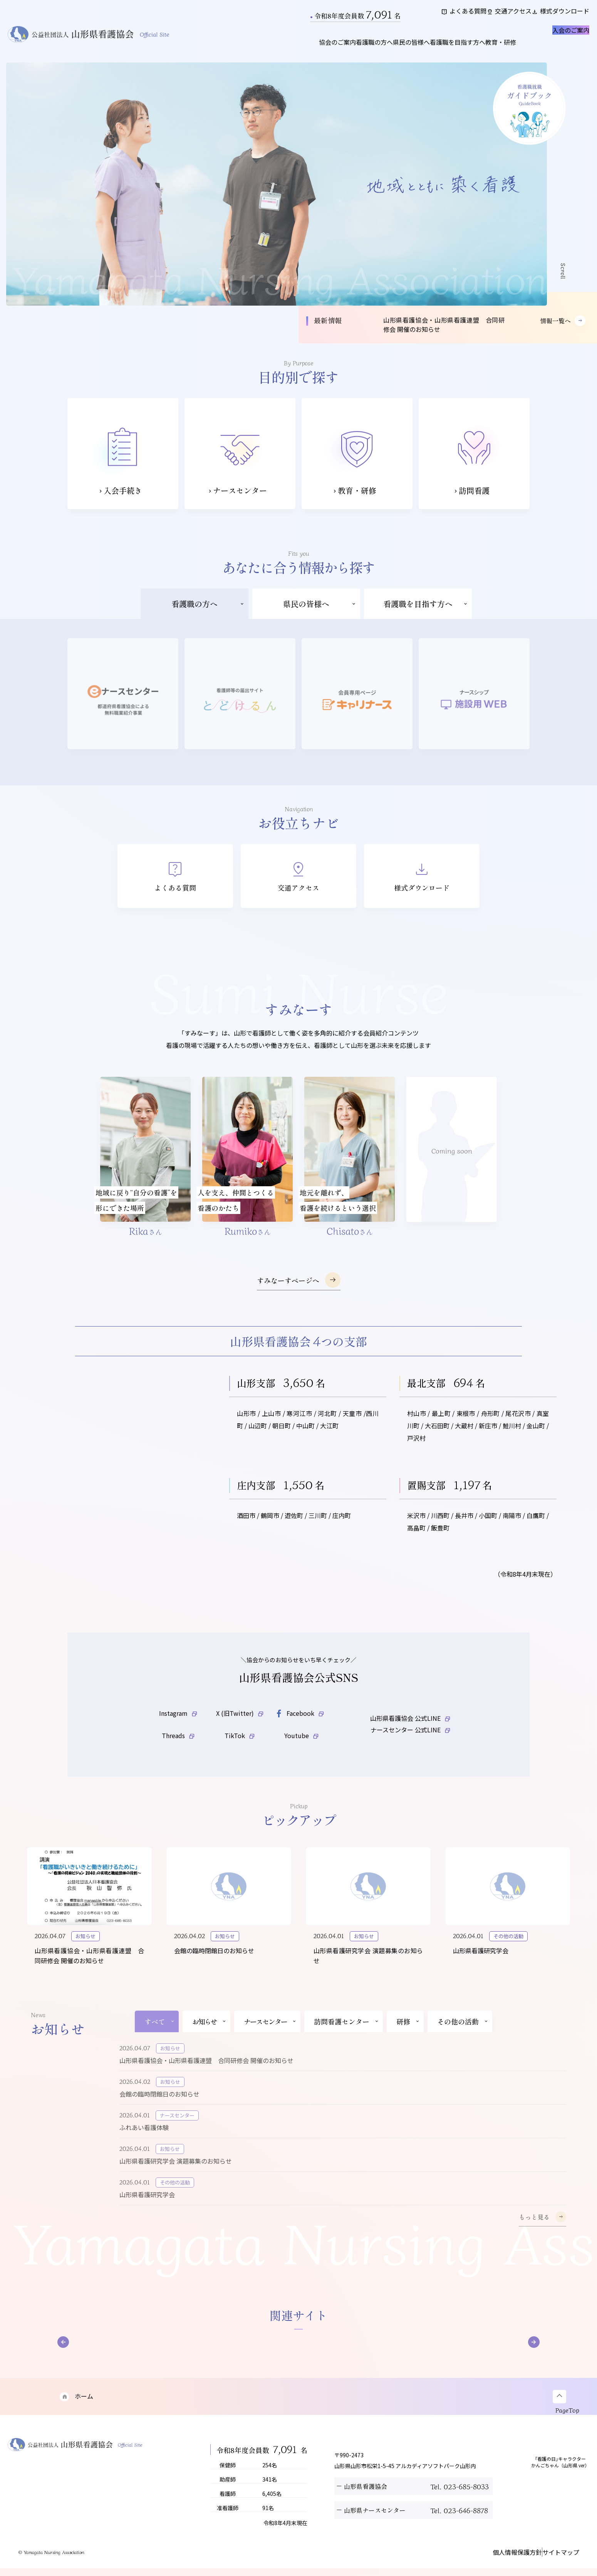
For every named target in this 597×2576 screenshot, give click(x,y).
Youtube (301, 1748)
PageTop (568, 2424)
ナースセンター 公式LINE (410, 1750)
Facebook (299, 1724)
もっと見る (542, 2231)
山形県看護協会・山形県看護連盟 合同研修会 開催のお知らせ (444, 333)
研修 (408, 2036)
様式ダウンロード (555, 15)
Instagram (178, 1723)
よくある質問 (434, 15)
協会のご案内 (281, 50)
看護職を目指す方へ (438, 50)
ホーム (75, 2410)
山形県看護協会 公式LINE (410, 1723)
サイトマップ (555, 2565)
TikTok (239, 1748)
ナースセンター (270, 2036)
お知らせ (209, 2036)
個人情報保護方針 (501, 2565)
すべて (159, 2036)
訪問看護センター (346, 2036)
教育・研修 (494, 50)
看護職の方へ (330, 50)
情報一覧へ (562, 329)
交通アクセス (492, 15)
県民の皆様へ (379, 50)
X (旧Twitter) (239, 1723)
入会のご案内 (555, 44)
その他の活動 (462, 2036)
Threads (178, 1748)
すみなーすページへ (298, 1288)
